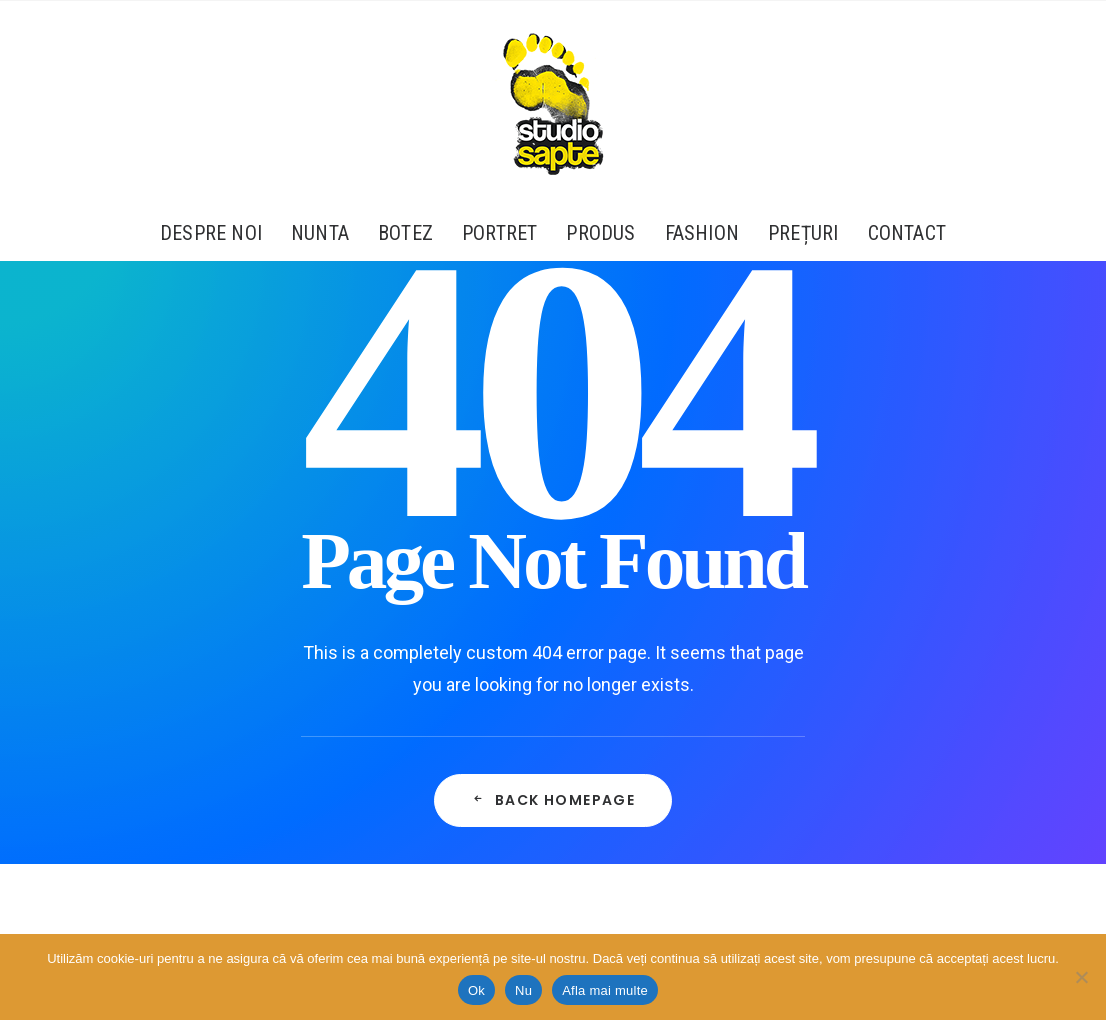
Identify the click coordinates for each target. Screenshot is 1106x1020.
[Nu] (1081, 977)
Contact (907, 233)
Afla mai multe (605, 990)
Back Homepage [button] (553, 800)
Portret (499, 233)
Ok (476, 990)
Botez (405, 233)
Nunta (320, 233)
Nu (523, 990)
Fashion (702, 233)
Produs (600, 233)
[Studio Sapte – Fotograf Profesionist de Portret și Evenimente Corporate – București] (553, 103)
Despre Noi (211, 233)
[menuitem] (217, 233)
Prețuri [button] (803, 233)
